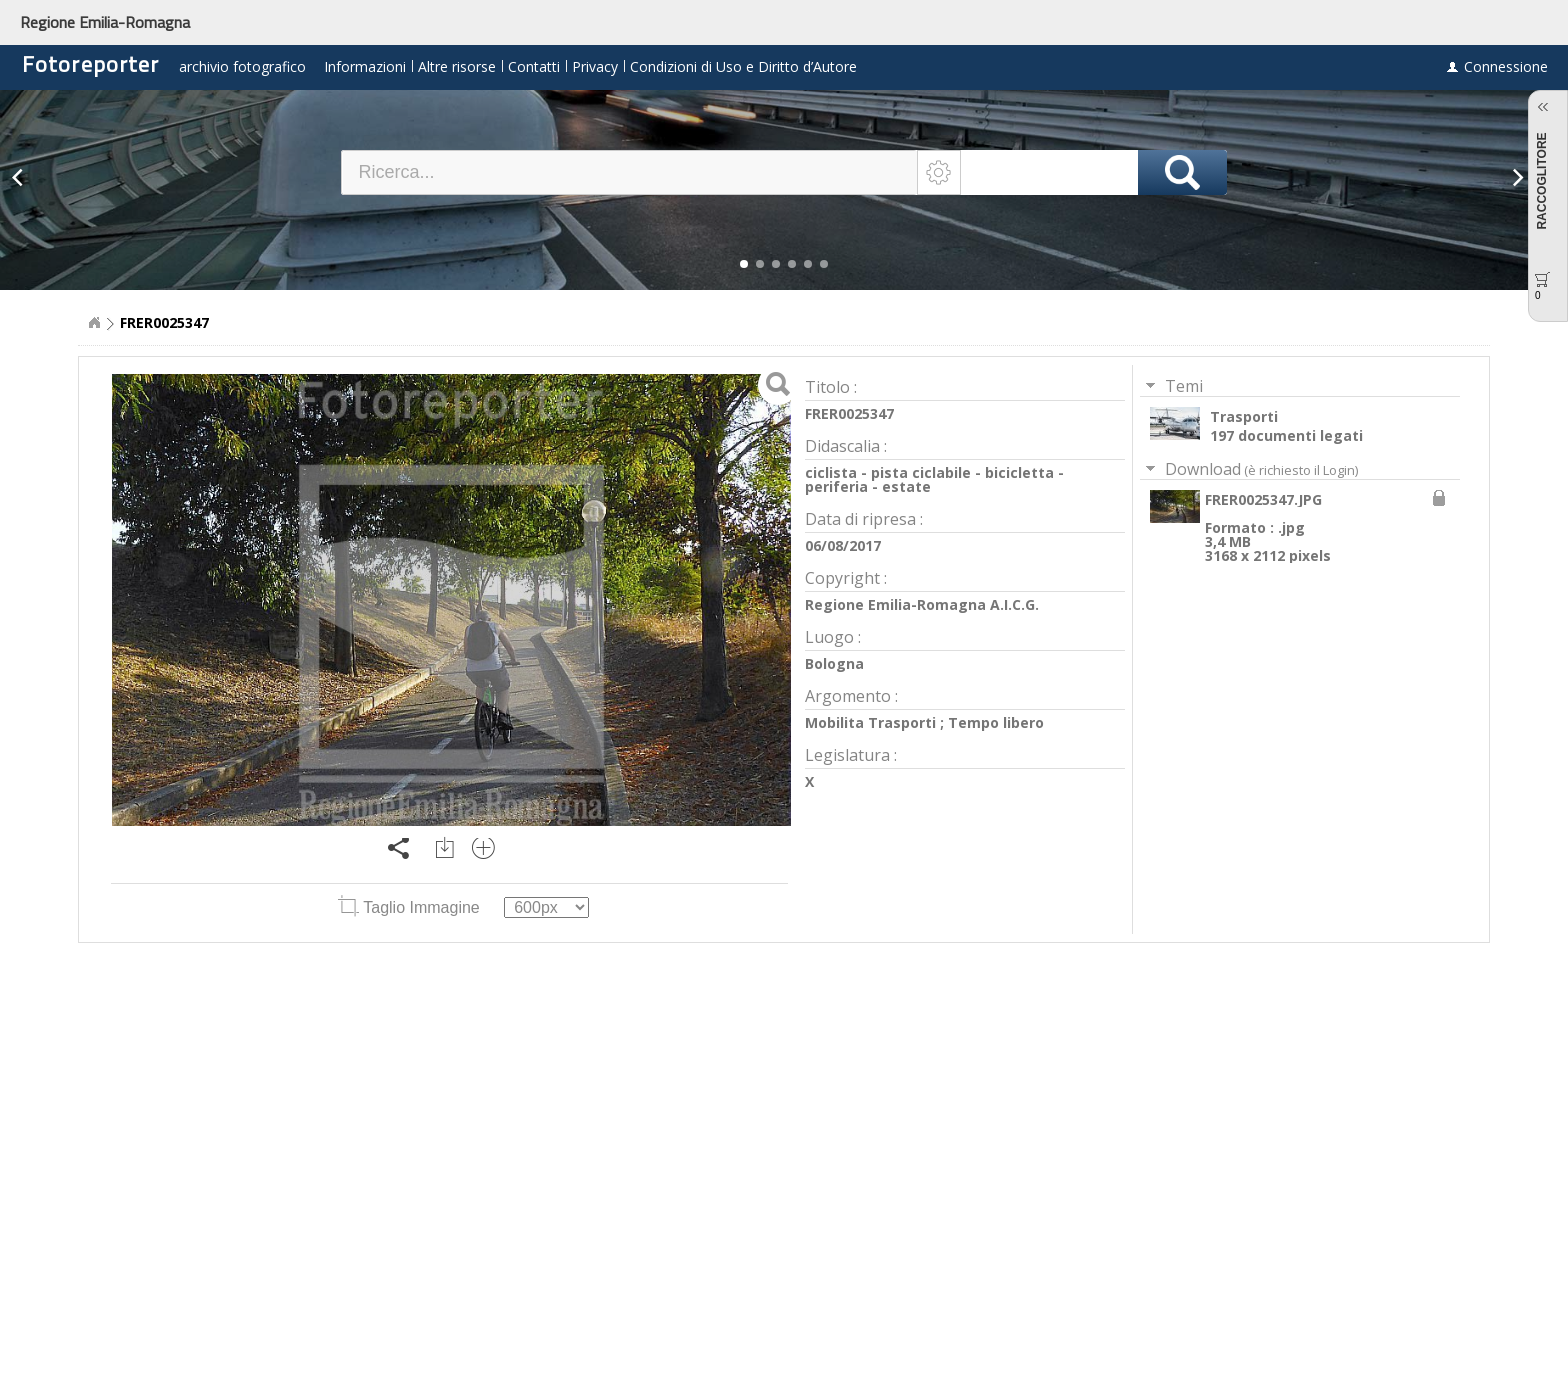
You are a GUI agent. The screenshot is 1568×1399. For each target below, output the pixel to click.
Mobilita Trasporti (870, 722)
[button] (744, 264)
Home (94, 323)
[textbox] (629, 172)
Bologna (834, 663)
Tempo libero (996, 722)
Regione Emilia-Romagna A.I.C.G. (922, 604)
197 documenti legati (1286, 435)
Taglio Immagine (411, 907)
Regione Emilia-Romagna (105, 22)
